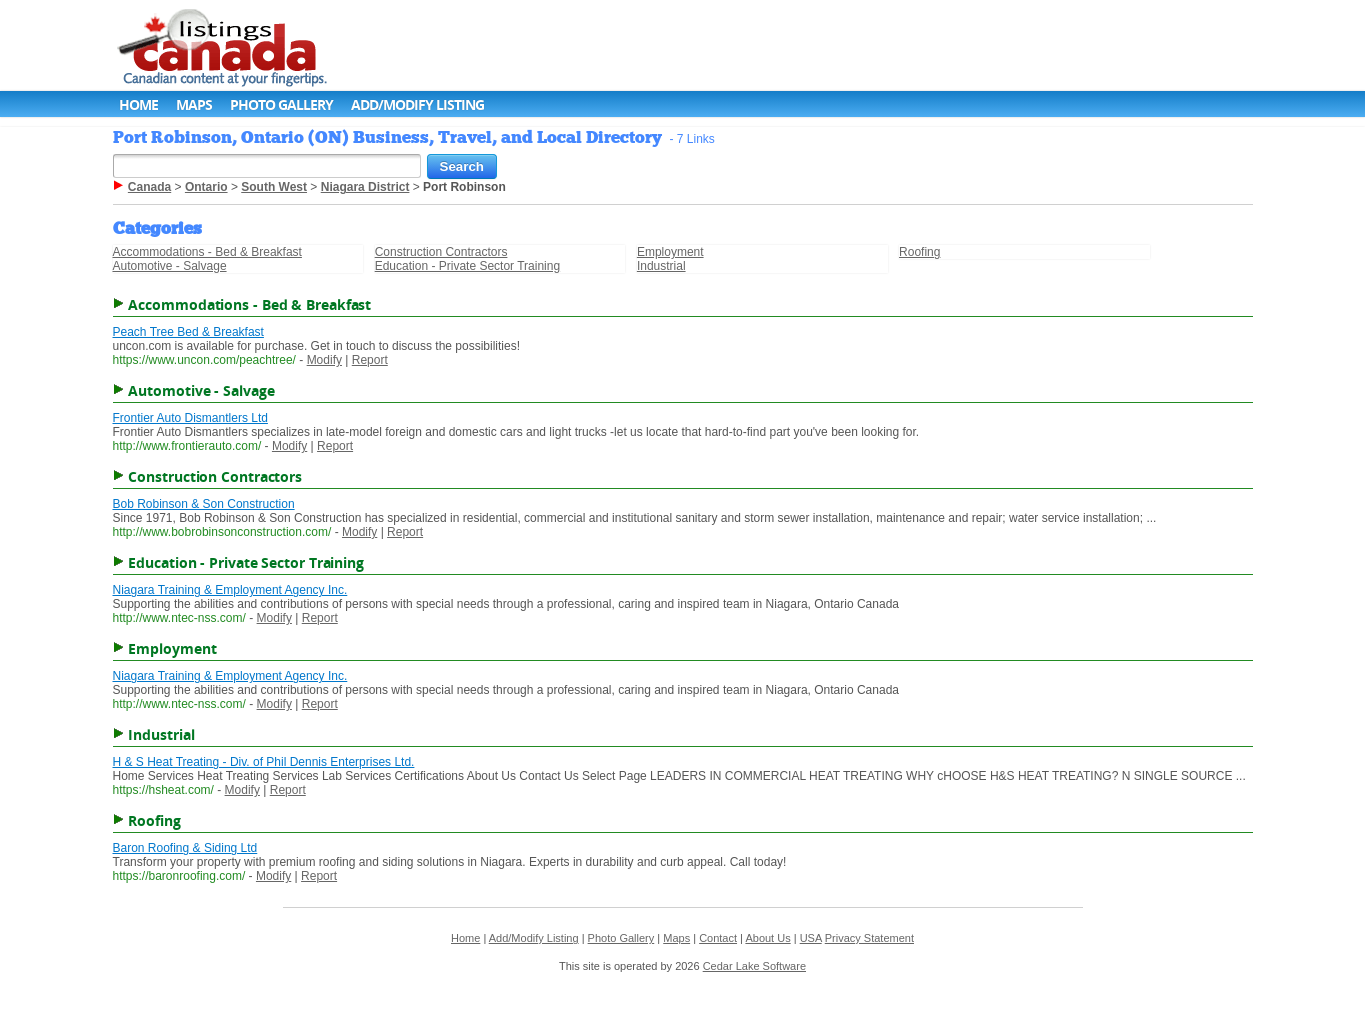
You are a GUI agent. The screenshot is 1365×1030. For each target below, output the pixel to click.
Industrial (661, 266)
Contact (718, 938)
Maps (194, 104)
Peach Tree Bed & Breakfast (188, 332)
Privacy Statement (869, 938)
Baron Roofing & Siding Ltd (185, 848)
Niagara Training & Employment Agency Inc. (230, 590)
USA (811, 938)
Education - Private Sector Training (467, 266)
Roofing (919, 252)
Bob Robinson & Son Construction (204, 504)
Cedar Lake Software (754, 966)
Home (138, 104)
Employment (670, 252)
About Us (767, 938)
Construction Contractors (441, 252)
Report (370, 360)
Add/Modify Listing (417, 104)
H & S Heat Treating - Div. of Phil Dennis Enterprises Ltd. (264, 762)
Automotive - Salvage (170, 266)
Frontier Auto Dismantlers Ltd (190, 418)
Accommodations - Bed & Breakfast (207, 252)
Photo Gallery (281, 104)
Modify (324, 360)
